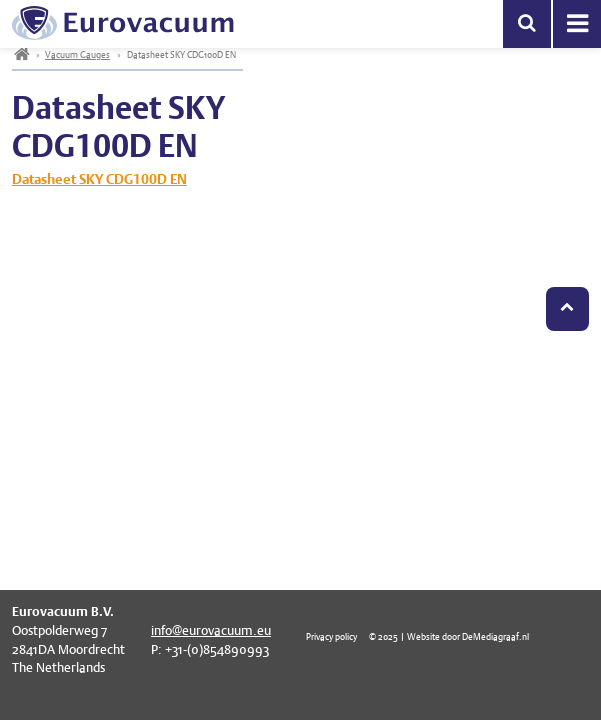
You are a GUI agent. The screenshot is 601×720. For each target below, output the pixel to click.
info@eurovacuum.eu (211, 630)
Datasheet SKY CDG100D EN (99, 179)
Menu (577, 24)
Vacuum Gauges (77, 54)
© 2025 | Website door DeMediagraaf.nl (449, 636)
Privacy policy (331, 636)
